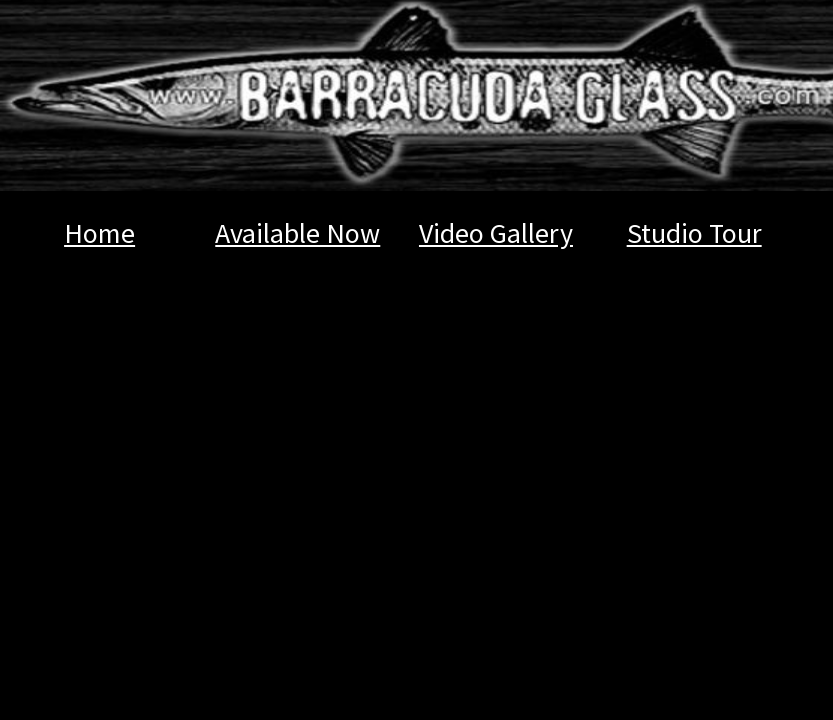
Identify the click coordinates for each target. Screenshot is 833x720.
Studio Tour (694, 233)
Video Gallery (496, 233)
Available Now (297, 233)
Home (99, 233)
